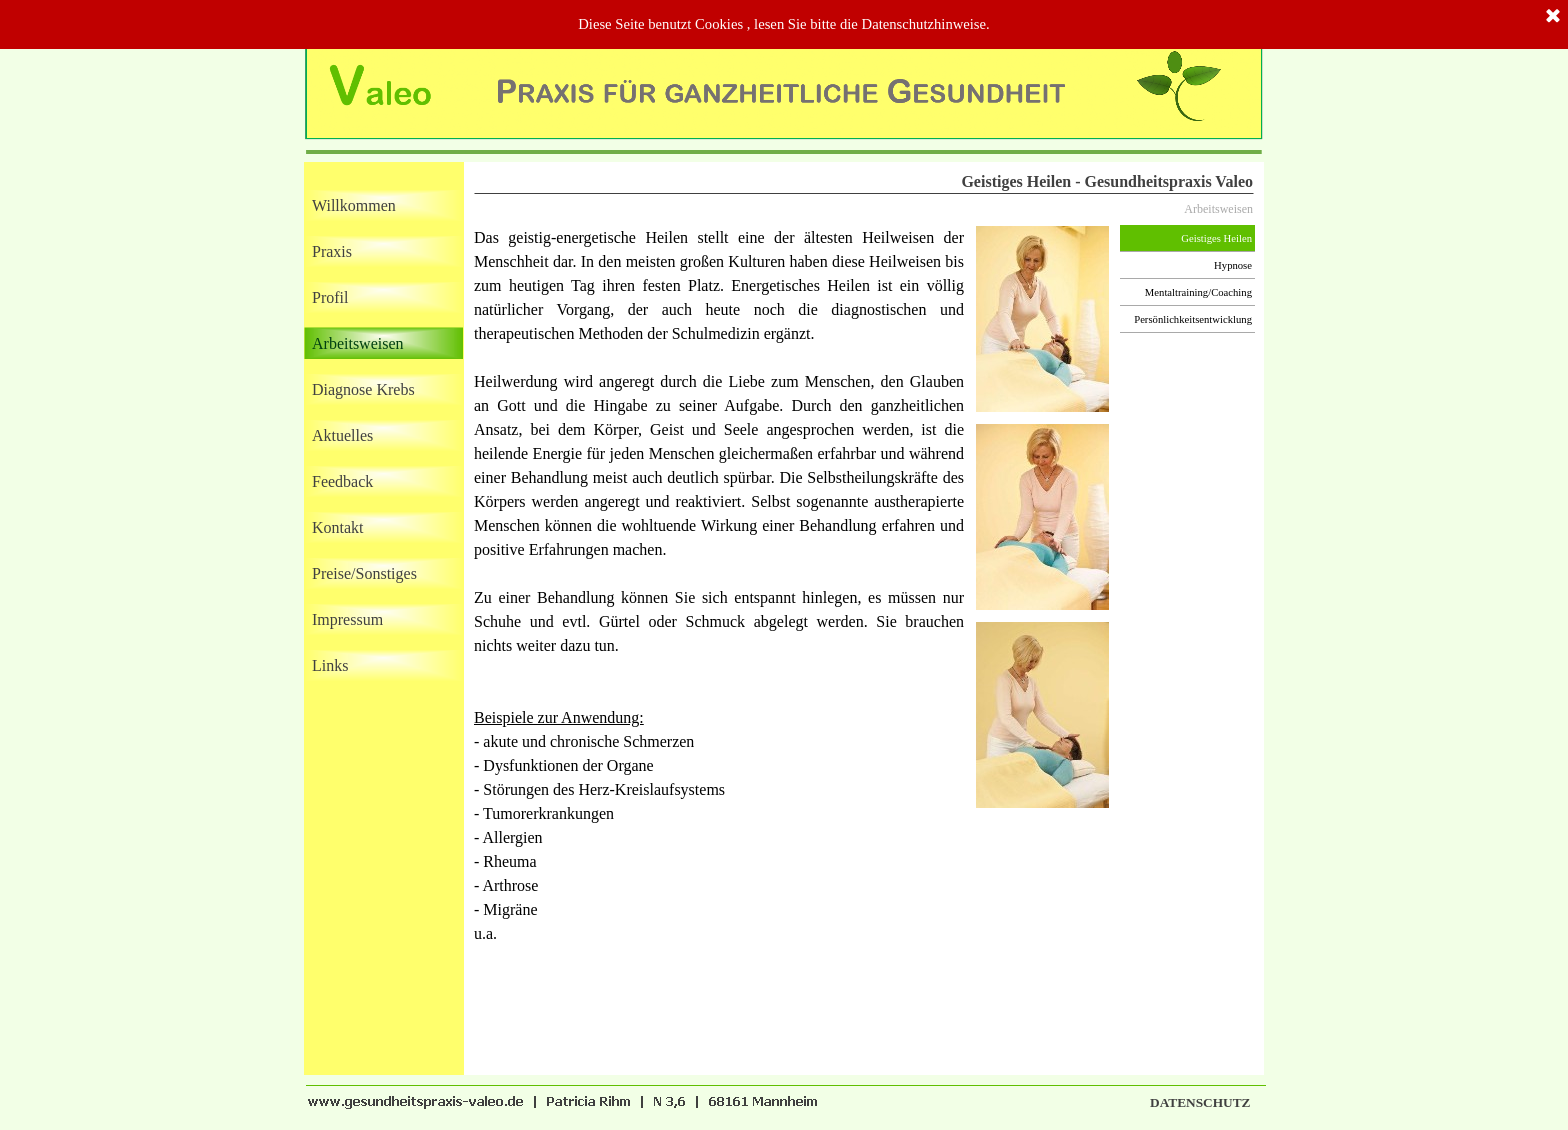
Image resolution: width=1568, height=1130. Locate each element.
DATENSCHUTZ (1200, 1102)
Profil (330, 297)
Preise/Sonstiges (364, 573)
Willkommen (354, 205)
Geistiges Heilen (1216, 238)
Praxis (332, 251)
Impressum (347, 619)
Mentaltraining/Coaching (1198, 292)
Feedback (342, 481)
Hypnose (1233, 265)
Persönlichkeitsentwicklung (1193, 319)
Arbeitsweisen (358, 343)
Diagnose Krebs (363, 389)
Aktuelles (342, 435)
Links (330, 665)
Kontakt (338, 527)
